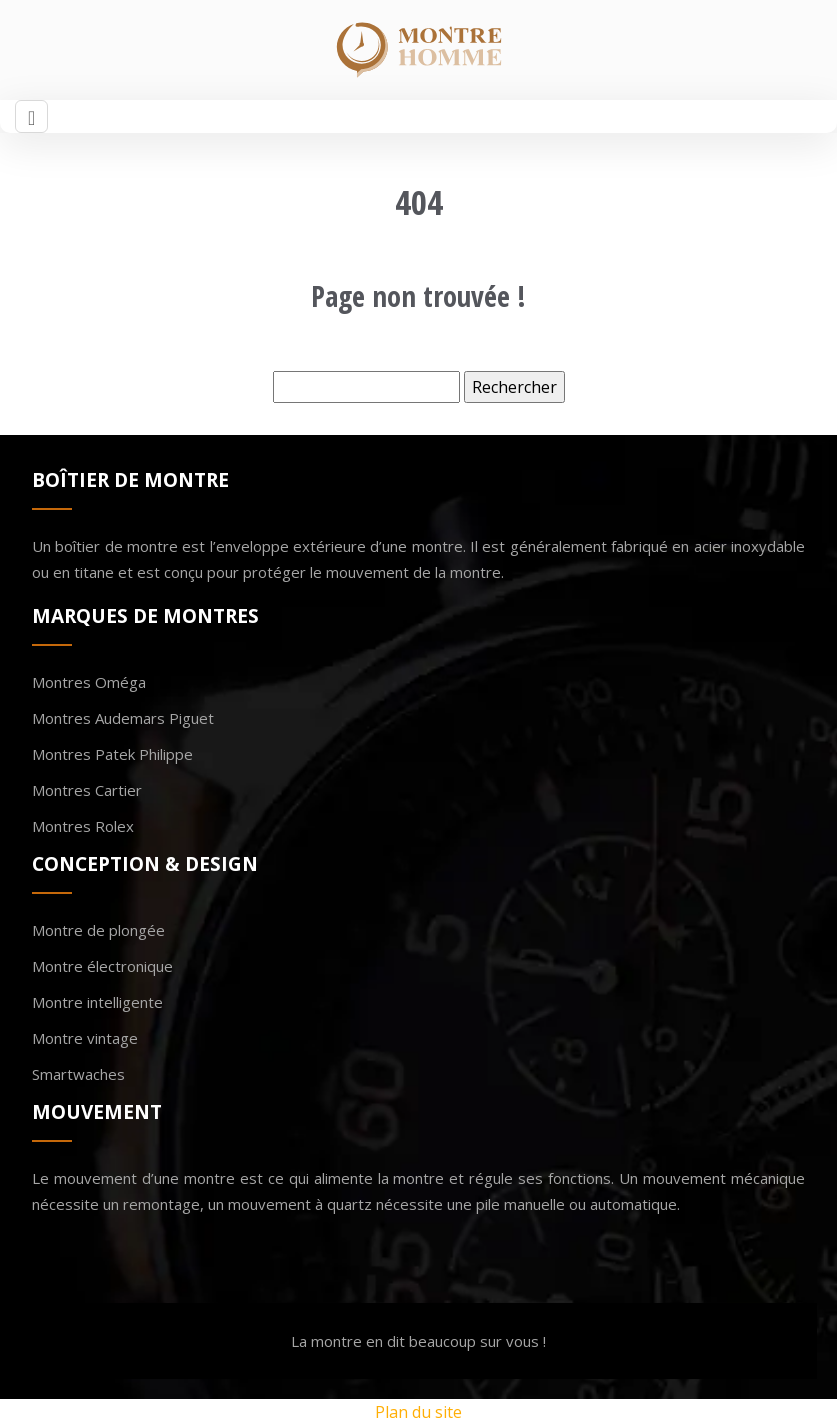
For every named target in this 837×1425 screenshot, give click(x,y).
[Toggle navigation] (31, 116)
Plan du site (418, 1412)
